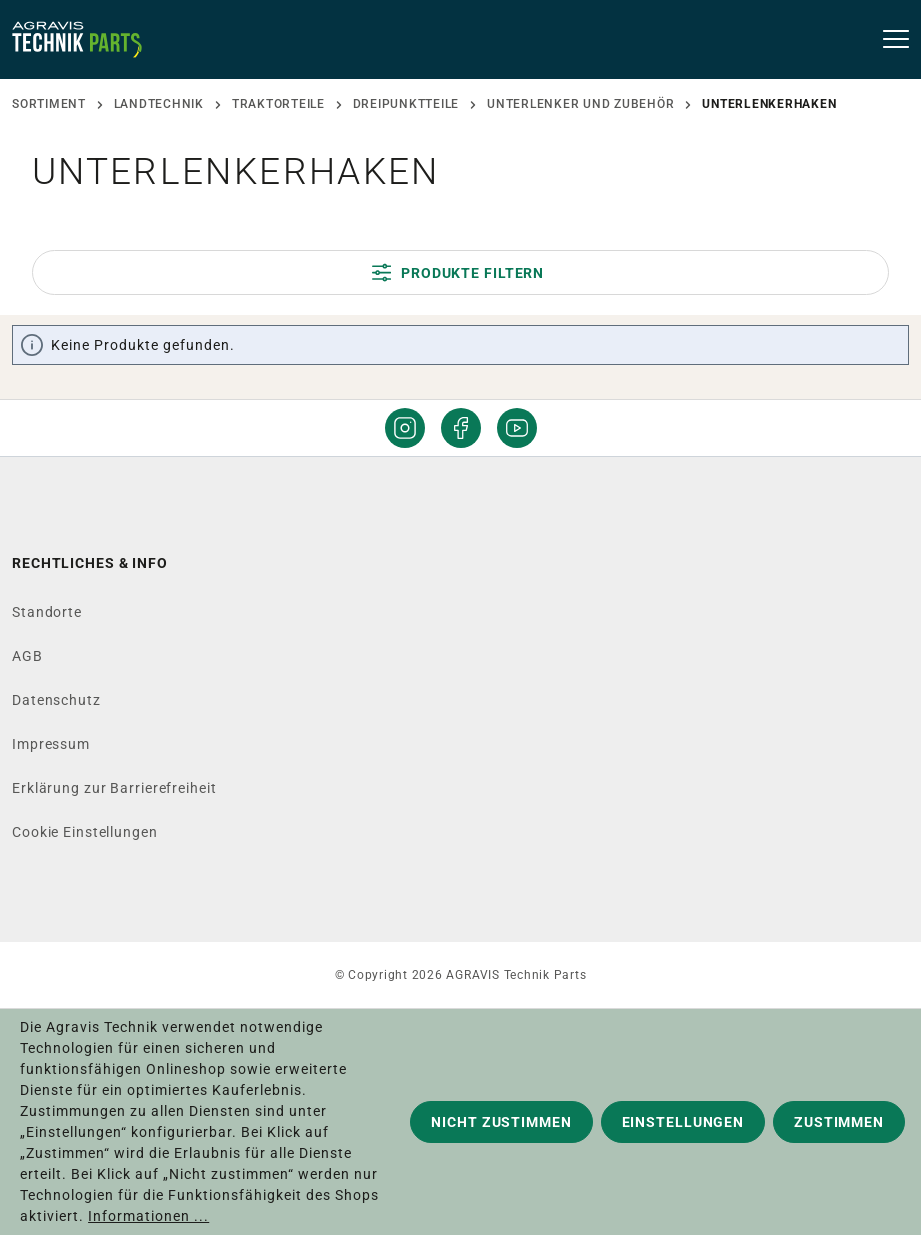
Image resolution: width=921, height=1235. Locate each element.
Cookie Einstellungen (85, 832)
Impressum (51, 744)
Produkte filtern (458, 272)
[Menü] (889, 40)
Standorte (47, 612)
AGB (27, 656)
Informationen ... (148, 1216)
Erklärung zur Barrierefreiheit (114, 788)
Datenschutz (56, 700)
